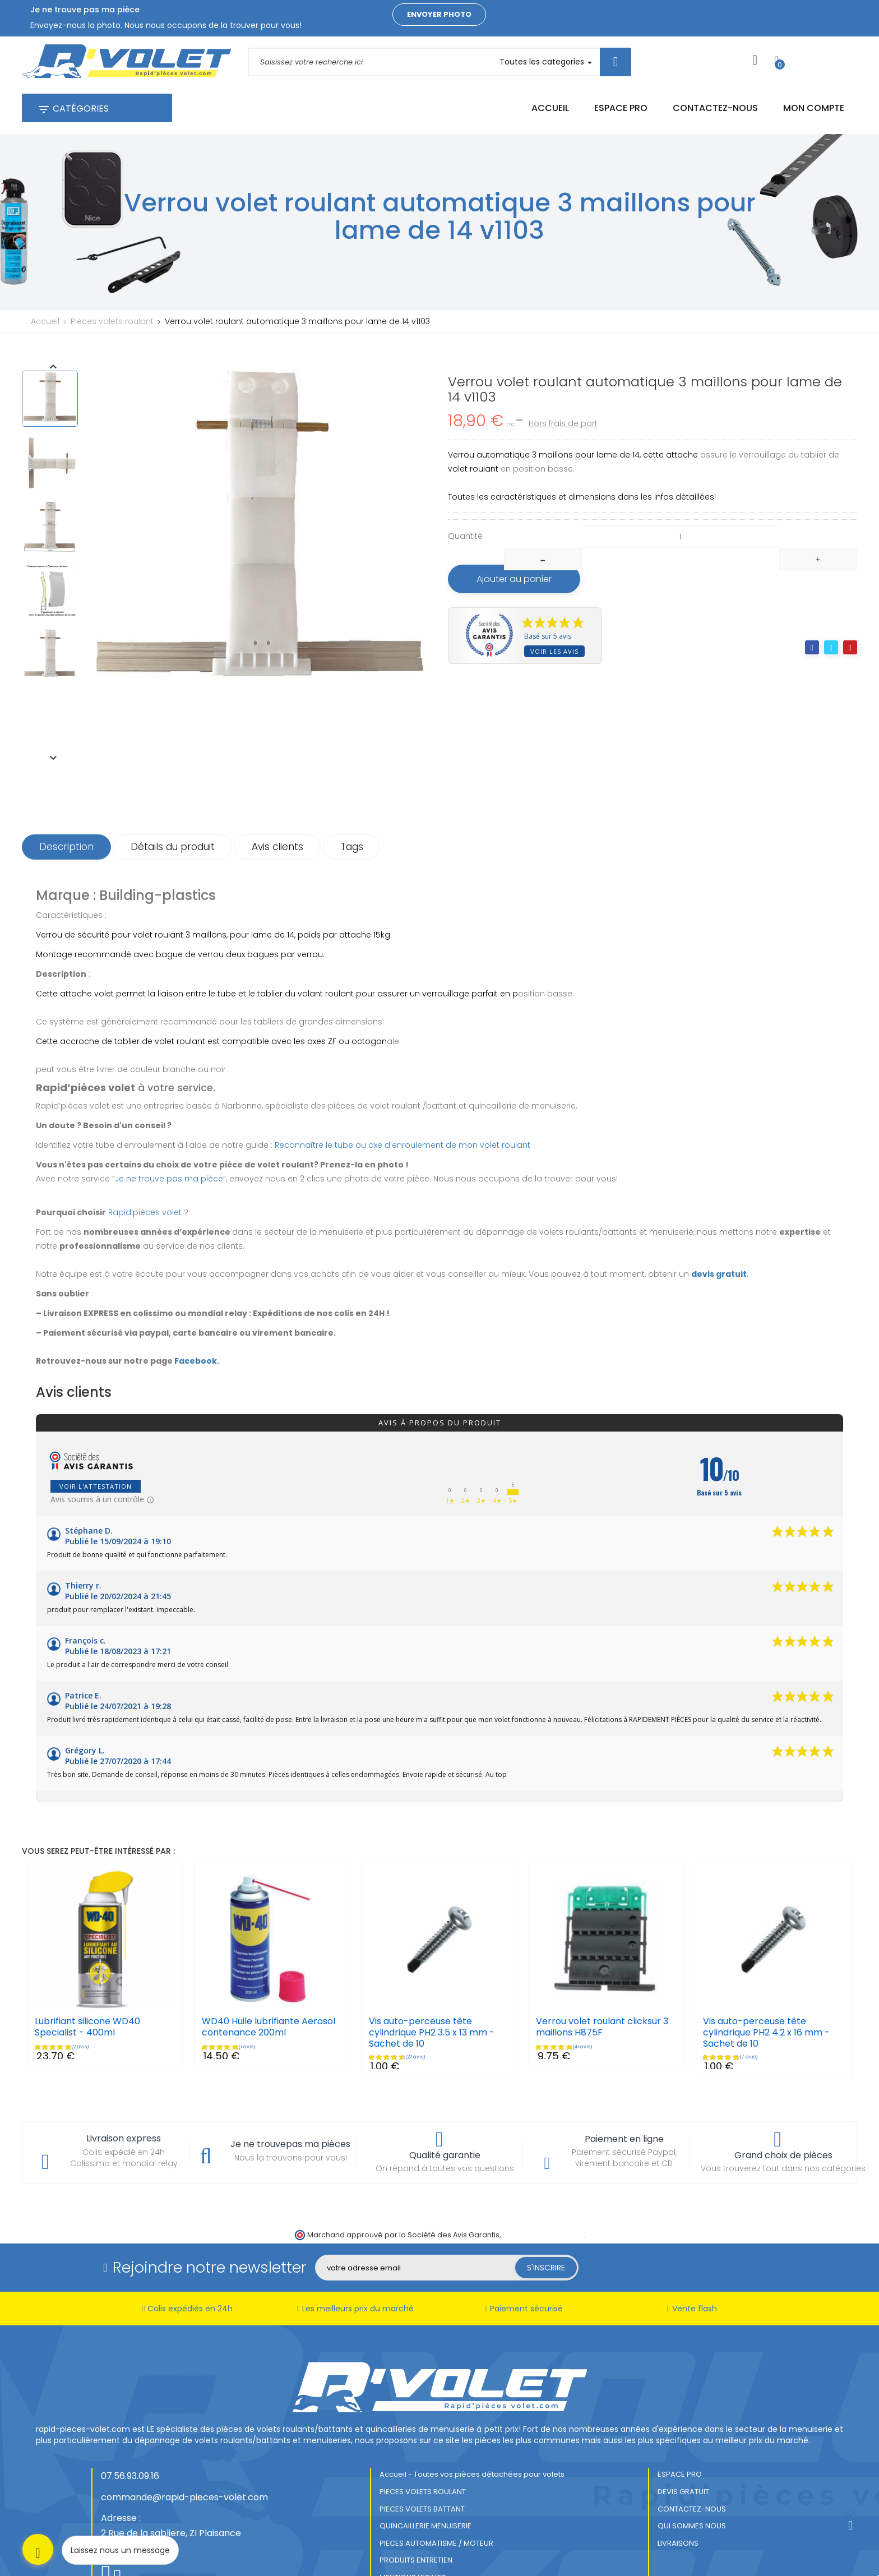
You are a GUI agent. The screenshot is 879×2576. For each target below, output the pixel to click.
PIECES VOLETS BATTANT (422, 2454)
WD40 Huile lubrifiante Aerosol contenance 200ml (268, 1972)
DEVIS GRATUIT (683, 2436)
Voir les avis (554, 651)
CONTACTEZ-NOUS (692, 2454)
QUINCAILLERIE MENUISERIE (425, 2471)
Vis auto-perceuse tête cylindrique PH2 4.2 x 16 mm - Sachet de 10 (766, 1978)
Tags (351, 792)
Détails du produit (173, 792)
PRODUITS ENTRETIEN (416, 2505)
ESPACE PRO (680, 2420)
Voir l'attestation (95, 1432)
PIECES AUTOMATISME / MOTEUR (436, 2488)
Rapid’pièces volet (145, 1157)
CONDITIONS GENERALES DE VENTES (442, 2540)
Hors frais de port (563, 423)
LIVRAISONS (678, 2488)
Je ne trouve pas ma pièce (169, 1123)
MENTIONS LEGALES (413, 2522)
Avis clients (277, 792)
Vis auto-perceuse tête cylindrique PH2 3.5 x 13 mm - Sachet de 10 (431, 1978)
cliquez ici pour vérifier (543, 2180)
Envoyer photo (439, 14)
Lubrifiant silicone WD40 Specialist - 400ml (87, 1972)
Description (66, 792)
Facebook (195, 1306)
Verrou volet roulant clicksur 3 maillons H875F (602, 1972)
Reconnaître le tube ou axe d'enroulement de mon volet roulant (402, 1090)
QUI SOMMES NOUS (692, 2471)
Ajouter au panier (514, 579)
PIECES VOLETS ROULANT (423, 2436)
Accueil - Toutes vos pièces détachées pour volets (472, 2420)
